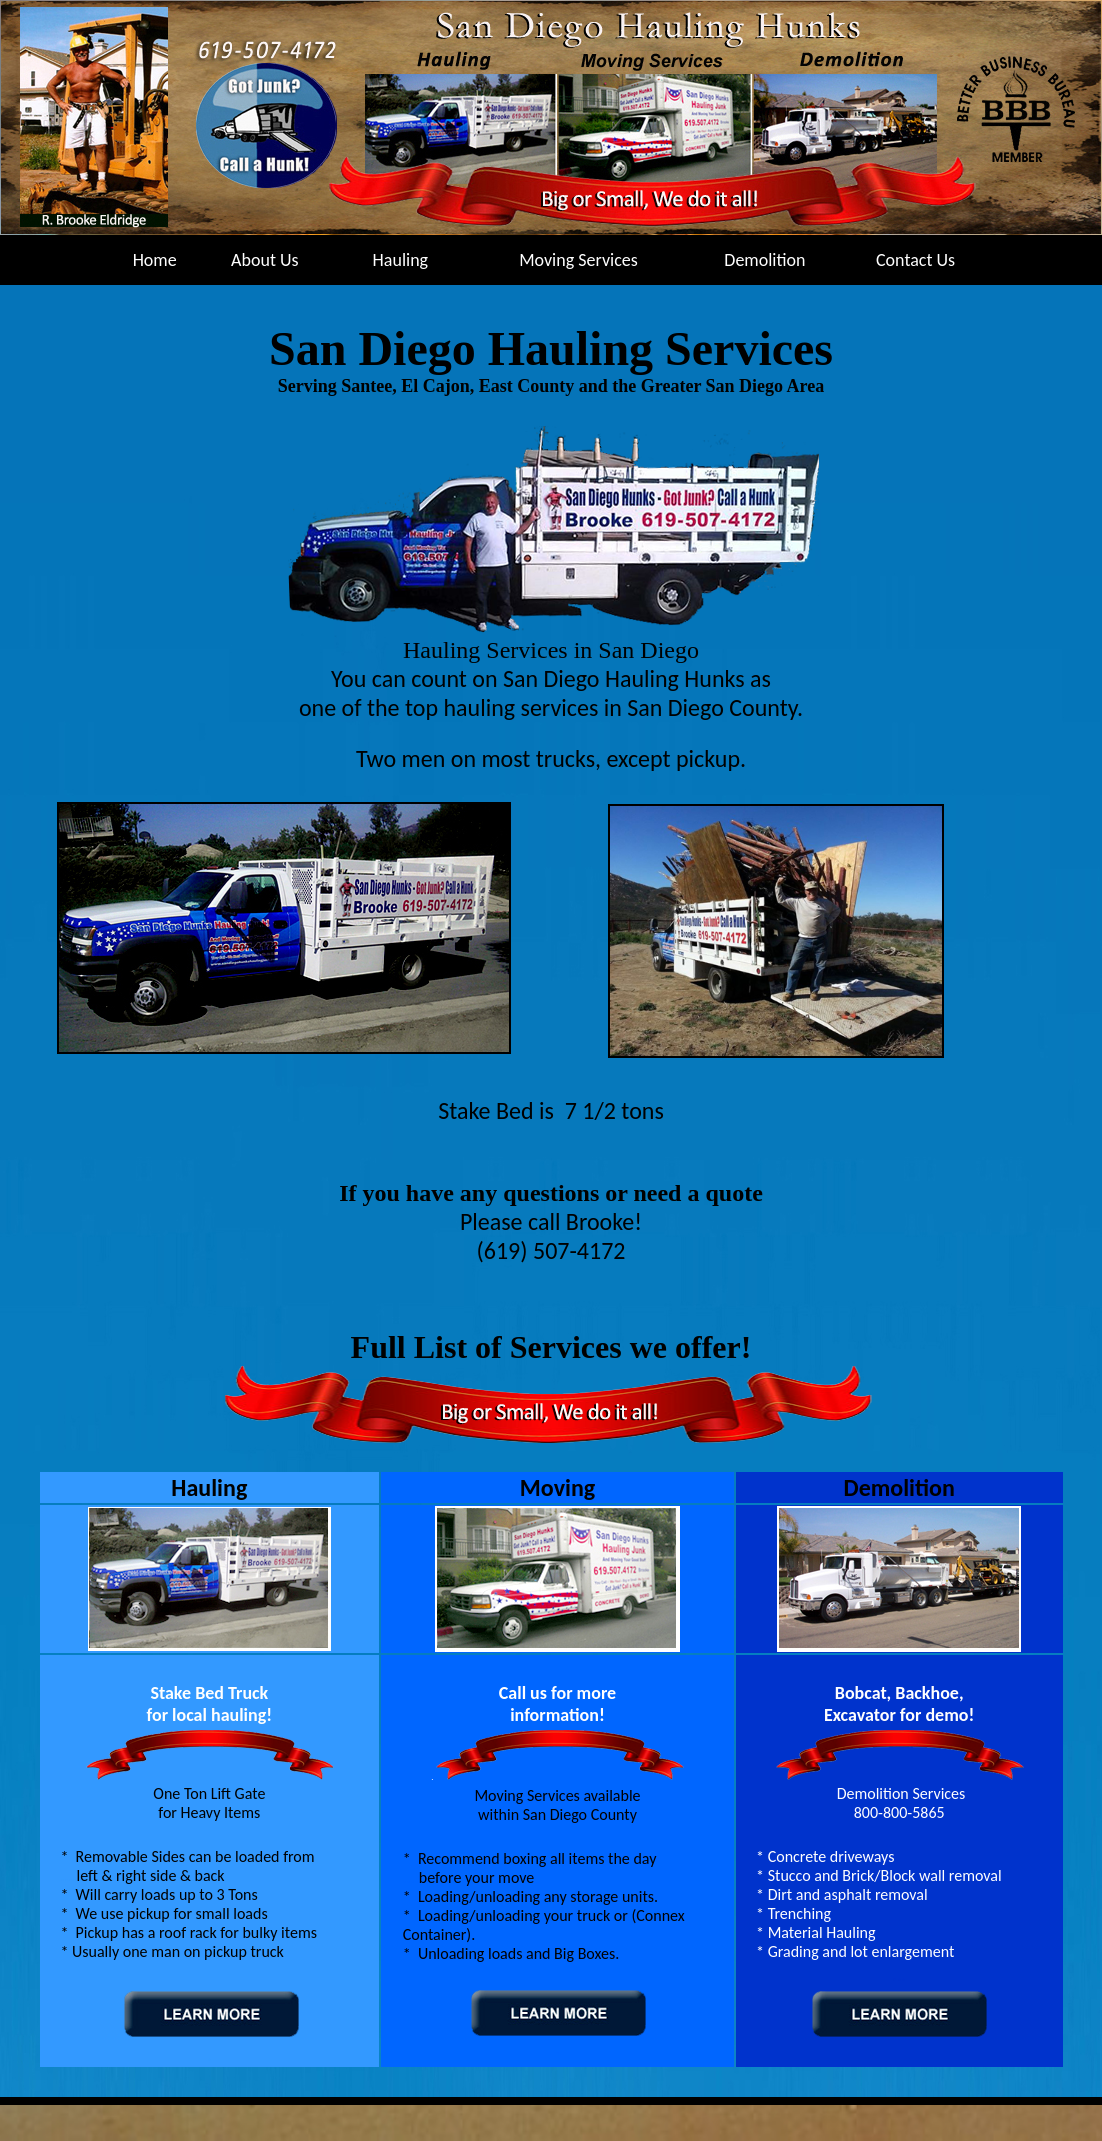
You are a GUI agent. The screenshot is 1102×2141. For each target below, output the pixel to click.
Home (155, 260)
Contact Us (915, 260)
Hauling (401, 260)
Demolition (764, 260)
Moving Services (578, 260)
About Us (265, 260)
